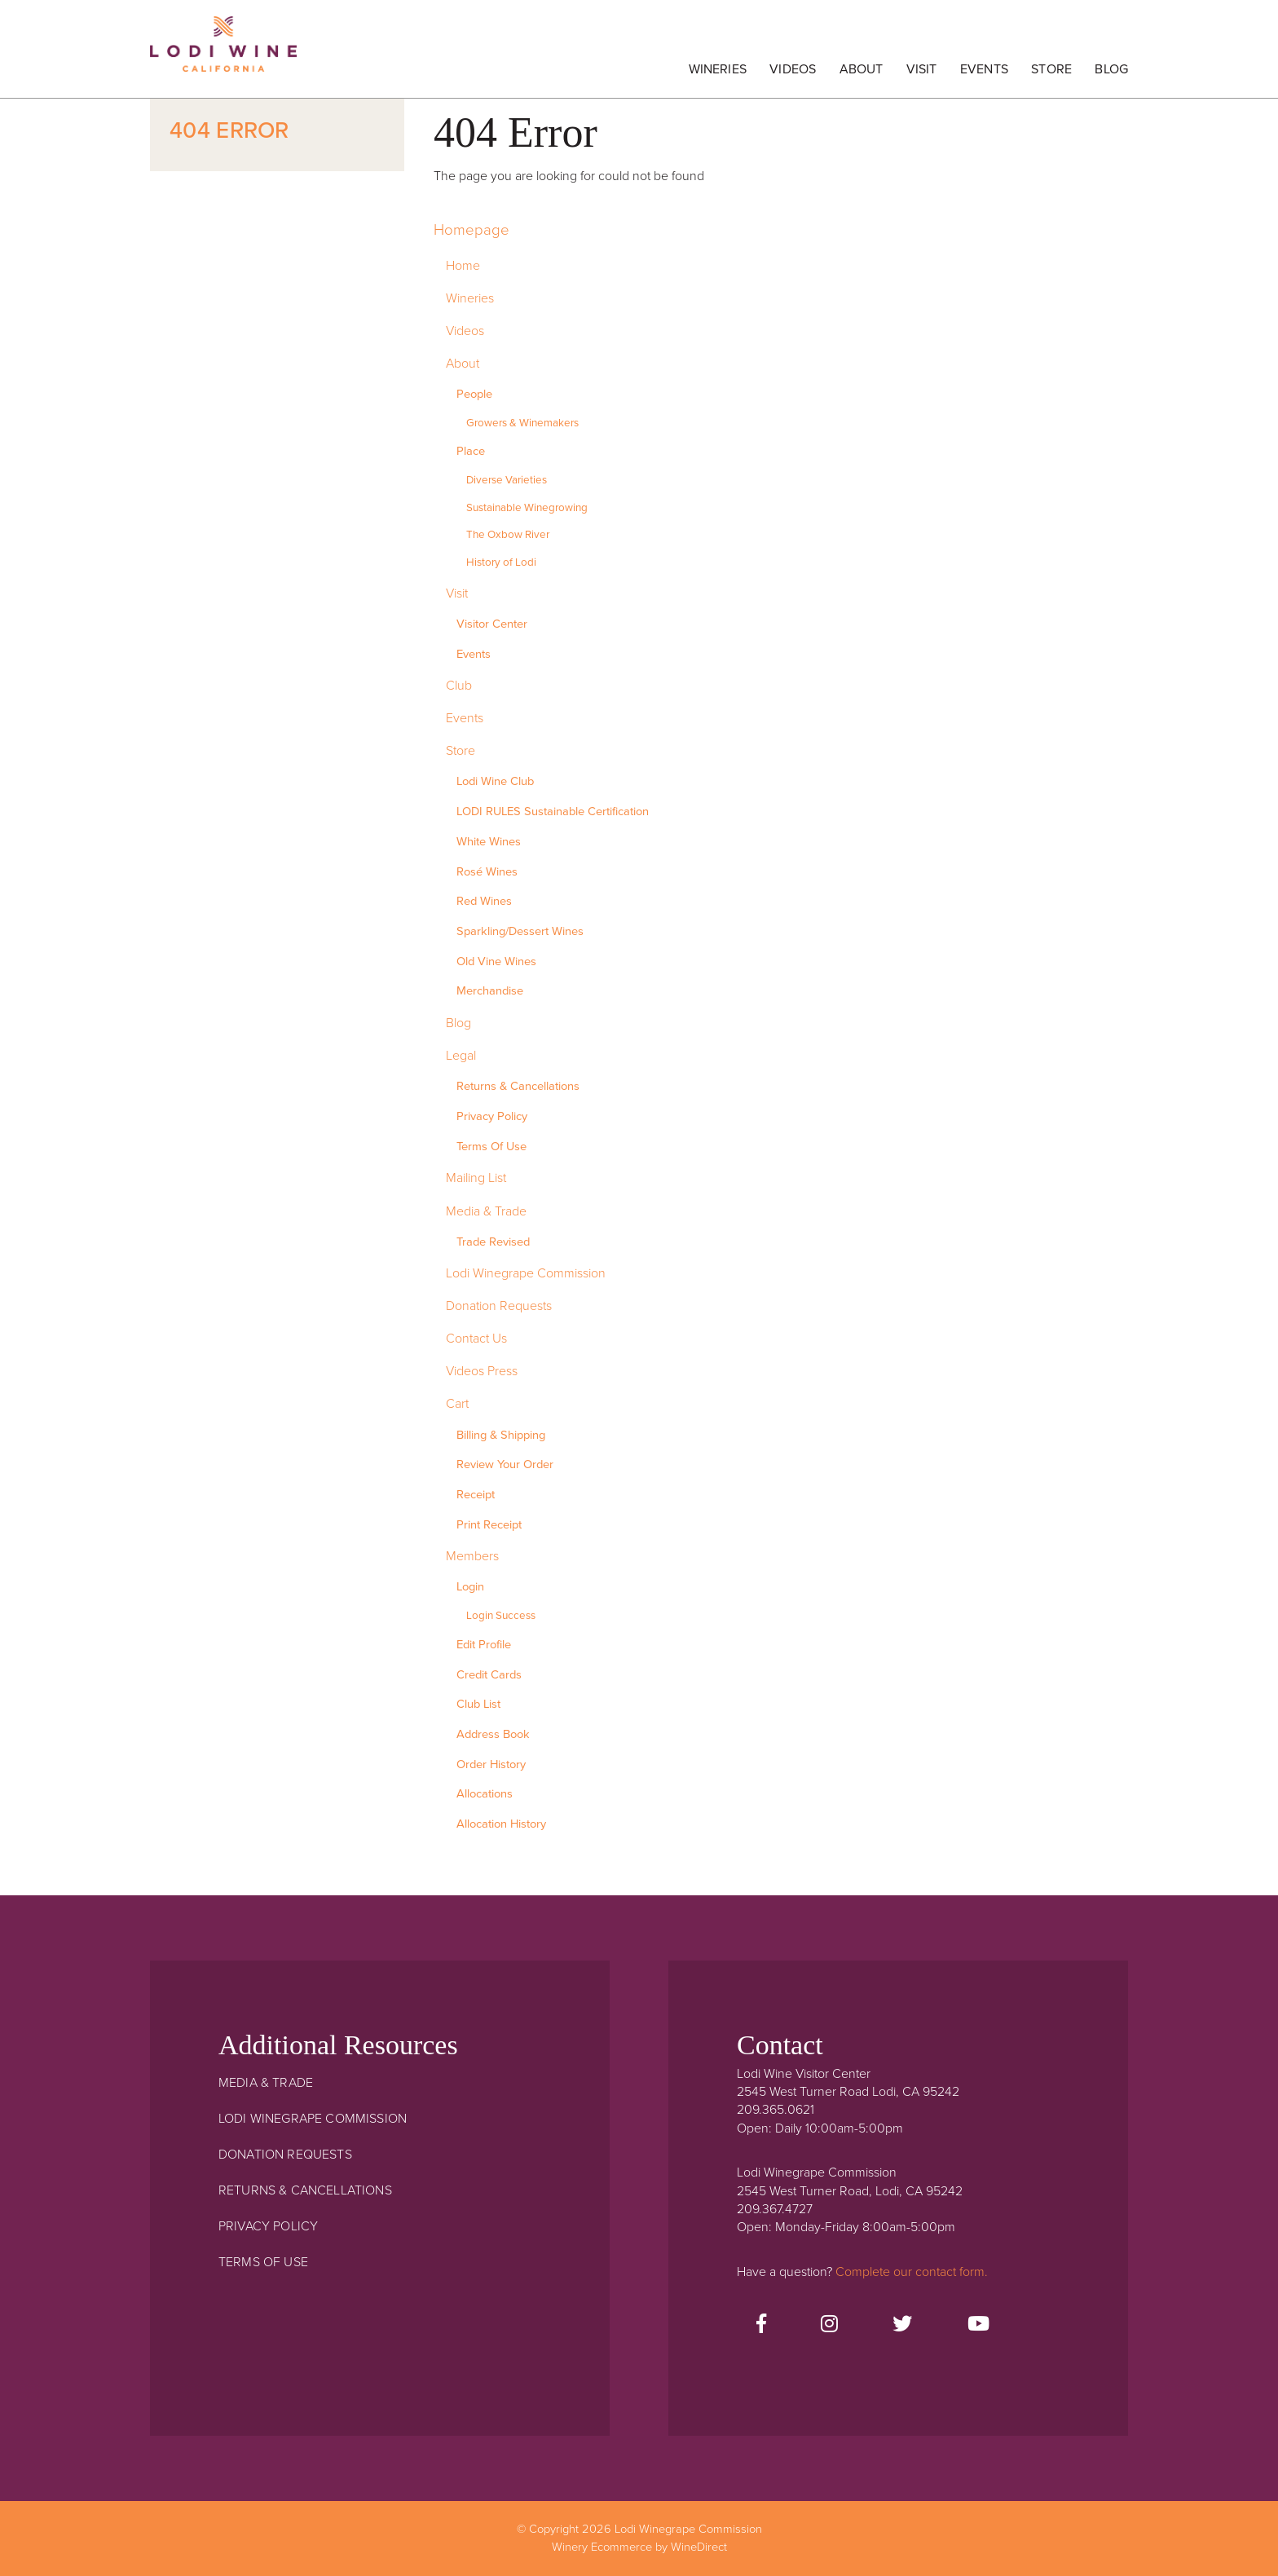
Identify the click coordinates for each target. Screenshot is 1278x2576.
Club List (478, 1704)
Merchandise (489, 991)
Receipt (475, 1495)
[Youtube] (978, 2325)
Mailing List (476, 1178)
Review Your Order (504, 1464)
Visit (921, 69)
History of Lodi (501, 562)
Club (459, 685)
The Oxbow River (507, 534)
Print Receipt (489, 1525)
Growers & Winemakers (522, 423)
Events (984, 69)
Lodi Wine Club (495, 781)
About (862, 69)
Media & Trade (486, 1211)
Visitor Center (491, 624)
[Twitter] (902, 2325)
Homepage (471, 230)
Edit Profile (483, 1645)
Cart (457, 1404)
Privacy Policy (491, 1116)
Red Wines (484, 901)
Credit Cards (489, 1675)
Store (1051, 69)
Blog (1111, 69)
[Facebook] (761, 2325)
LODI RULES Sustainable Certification (552, 811)
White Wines (488, 842)
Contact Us (476, 1338)
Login (470, 1587)
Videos (792, 69)
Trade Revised (493, 1242)
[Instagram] (829, 2325)
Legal (461, 1056)
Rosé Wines (487, 872)
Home (463, 266)
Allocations (484, 1794)
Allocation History (501, 1824)
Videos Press (482, 1371)
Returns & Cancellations (518, 1086)
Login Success (500, 1615)
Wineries (718, 69)
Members (472, 1556)
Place (470, 451)
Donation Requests (499, 1306)
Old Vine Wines (496, 961)
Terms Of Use (491, 1146)
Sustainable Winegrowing (527, 507)
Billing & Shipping (500, 1435)
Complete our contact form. (911, 2272)
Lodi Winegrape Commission (223, 53)
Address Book (493, 1734)
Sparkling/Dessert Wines (520, 931)
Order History (491, 1764)
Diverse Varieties (506, 480)
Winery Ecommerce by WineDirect (639, 2547)
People (474, 394)
